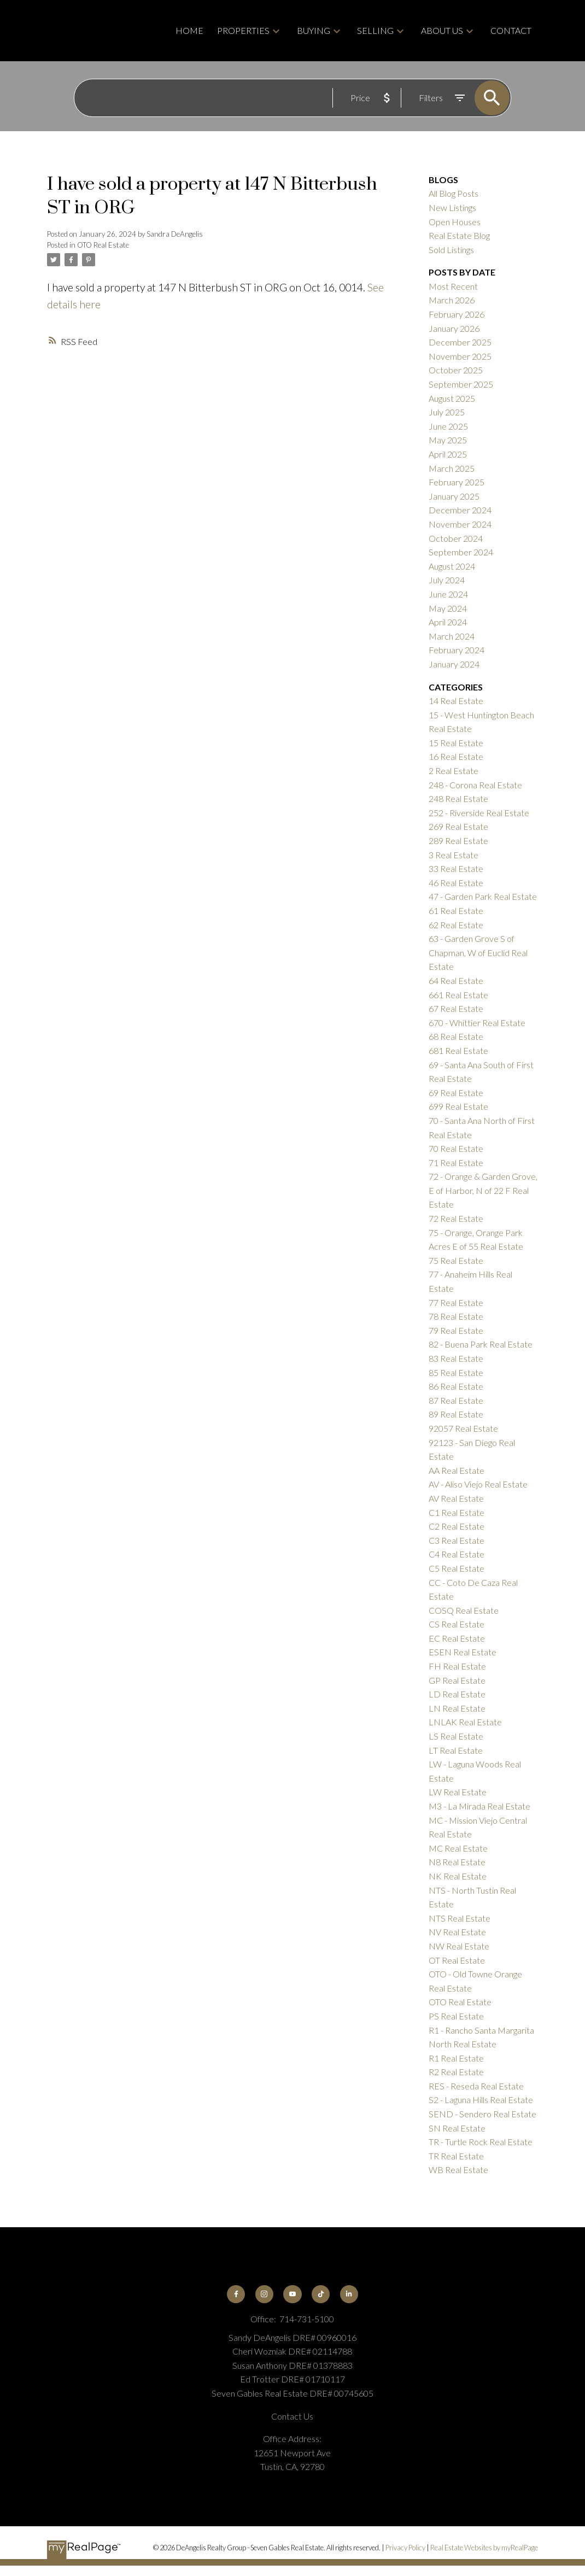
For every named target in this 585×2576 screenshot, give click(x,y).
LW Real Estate (458, 1792)
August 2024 (452, 566)
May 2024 (448, 608)
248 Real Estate (458, 798)
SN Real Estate (457, 2128)
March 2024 (452, 636)
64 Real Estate (456, 980)
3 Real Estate (453, 855)
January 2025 (454, 496)
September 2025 (461, 384)
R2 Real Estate (456, 2071)
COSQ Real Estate (464, 1610)
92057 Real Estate (463, 1428)
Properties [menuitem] (243, 30)
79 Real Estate (456, 1330)
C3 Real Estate (456, 1540)
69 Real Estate (456, 1092)
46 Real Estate (456, 882)
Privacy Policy (405, 2547)
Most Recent (453, 286)
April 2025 (448, 454)
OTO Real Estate (103, 245)
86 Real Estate (456, 1386)
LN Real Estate (457, 1708)
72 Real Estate (456, 1218)
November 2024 (460, 524)
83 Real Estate (456, 1358)
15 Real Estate (456, 742)
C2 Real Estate (456, 1526)
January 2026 (454, 328)
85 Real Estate (456, 1372)
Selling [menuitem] (375, 30)
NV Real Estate (457, 1932)
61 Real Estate (456, 910)
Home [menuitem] (189, 30)
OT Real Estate (457, 1960)
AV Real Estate (456, 1498)
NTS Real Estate (459, 1918)
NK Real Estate (458, 1876)
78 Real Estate (456, 1316)
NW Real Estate (459, 1946)
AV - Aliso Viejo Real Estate (478, 1484)
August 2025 (452, 398)
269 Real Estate (458, 826)
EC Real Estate (457, 1638)
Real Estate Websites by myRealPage (484, 2547)
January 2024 (454, 664)
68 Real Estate (456, 1036)
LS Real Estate (456, 1736)
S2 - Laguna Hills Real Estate (481, 2099)
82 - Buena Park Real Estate (481, 1344)
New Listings (452, 207)
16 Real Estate (456, 756)
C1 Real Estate (456, 1512)
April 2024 (448, 622)
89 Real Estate (456, 1414)
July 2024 (447, 580)
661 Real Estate (458, 995)
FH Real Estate (457, 1666)
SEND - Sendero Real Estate (482, 2114)
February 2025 (456, 482)
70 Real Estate (456, 1148)
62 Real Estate (456, 925)
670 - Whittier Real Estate (477, 1022)
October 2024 (456, 538)
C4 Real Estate (456, 1554)
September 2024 (461, 552)
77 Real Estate (456, 1302)
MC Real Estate (458, 1848)
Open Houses (455, 221)
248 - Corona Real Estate (475, 785)
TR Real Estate (456, 2156)
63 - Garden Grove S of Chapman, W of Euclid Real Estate (478, 952)
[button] (236, 2294)
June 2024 (448, 594)
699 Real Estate (458, 1106)
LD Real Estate (457, 1694)
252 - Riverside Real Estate (479, 812)
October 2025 (456, 370)
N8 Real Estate (457, 1862)
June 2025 (448, 426)
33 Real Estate (456, 868)
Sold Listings (451, 249)
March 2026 (452, 300)
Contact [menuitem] (510, 30)
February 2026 (456, 314)
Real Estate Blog (459, 235)
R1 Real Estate (456, 2058)
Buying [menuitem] (313, 30)
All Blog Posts (453, 193)
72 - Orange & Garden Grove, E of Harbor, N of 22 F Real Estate (483, 1190)
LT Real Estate (456, 1750)
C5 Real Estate (456, 1568)
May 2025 (448, 440)
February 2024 (456, 650)
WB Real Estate (458, 2169)
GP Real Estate (457, 1680)
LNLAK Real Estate (465, 1722)
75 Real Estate (456, 1260)
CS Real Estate (456, 1624)
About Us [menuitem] (442, 30)
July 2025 (447, 412)
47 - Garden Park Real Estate (483, 896)
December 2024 (460, 510)
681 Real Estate (458, 1050)
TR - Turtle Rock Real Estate (481, 2141)
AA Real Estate (456, 1470)
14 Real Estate (456, 700)
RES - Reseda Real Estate (476, 2086)
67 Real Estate (456, 1008)
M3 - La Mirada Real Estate (479, 1806)
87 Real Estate (456, 1400)
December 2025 (460, 342)
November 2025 (460, 356)
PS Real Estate (456, 2016)
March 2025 (452, 468)
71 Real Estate (456, 1162)
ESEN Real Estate (462, 1652)
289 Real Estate (458, 840)
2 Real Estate (453, 770)
